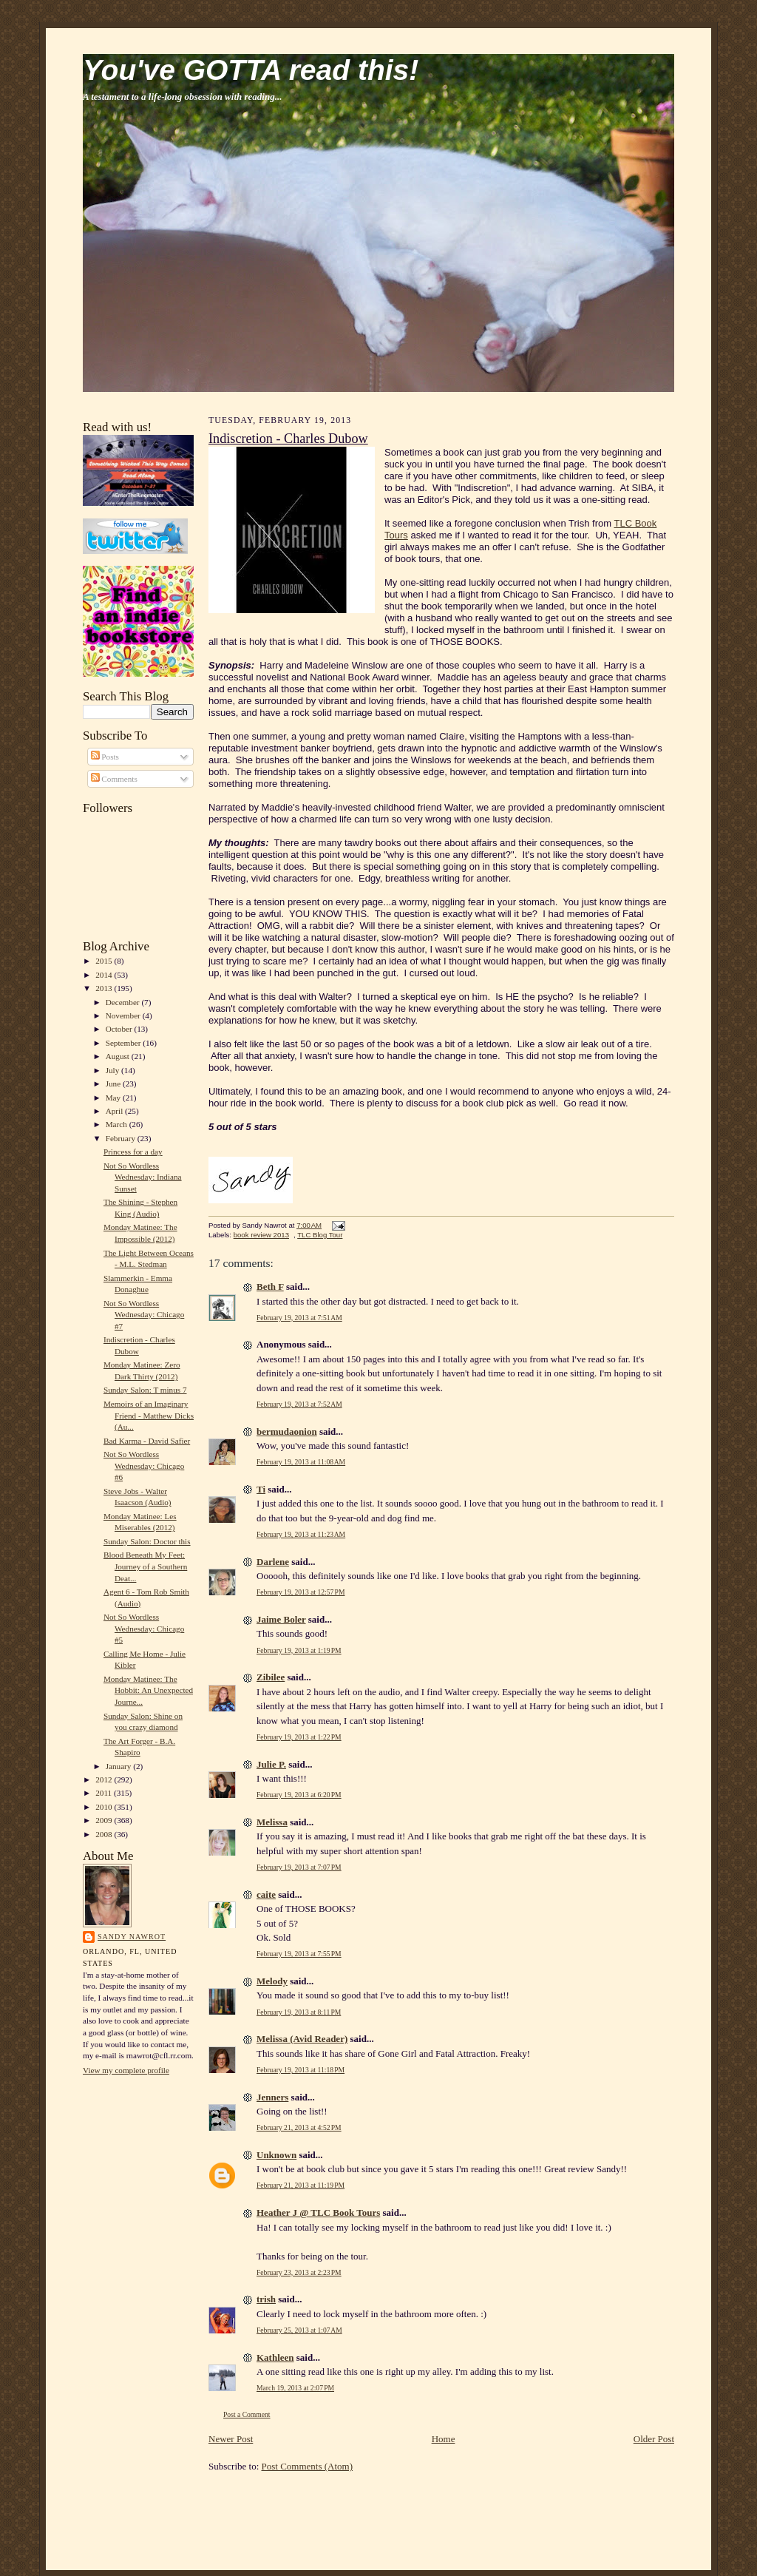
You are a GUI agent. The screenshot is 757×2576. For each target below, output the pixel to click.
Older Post (654, 2438)
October (120, 1028)
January (120, 1766)
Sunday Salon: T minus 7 (145, 1389)
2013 (104, 988)
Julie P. (271, 1764)
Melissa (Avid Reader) (302, 2038)
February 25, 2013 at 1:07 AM (299, 2330)
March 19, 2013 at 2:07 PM (295, 2388)
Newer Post (230, 2438)
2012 (104, 1779)
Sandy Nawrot (132, 1937)
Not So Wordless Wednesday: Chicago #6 (143, 1465)
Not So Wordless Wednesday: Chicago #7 (143, 1315)
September (124, 1042)
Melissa (272, 1822)
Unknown (276, 2154)
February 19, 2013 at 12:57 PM (300, 1592)
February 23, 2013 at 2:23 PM (299, 2272)
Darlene (273, 1561)
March (117, 1124)
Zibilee (271, 1677)
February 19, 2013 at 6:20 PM (299, 1795)
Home (443, 2438)
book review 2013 (261, 1235)
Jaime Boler (281, 1619)
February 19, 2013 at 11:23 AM (301, 1534)
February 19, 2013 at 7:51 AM (299, 1318)
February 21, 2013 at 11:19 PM (300, 2185)
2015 (104, 960)
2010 (104, 1806)
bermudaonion (287, 1431)
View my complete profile (126, 2070)
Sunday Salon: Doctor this (147, 1541)
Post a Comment (247, 2414)
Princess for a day (133, 1151)
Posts (105, 756)
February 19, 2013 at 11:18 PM (300, 2070)
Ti (261, 1489)
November (124, 1015)
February (122, 1138)
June (114, 1083)
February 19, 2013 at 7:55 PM (299, 1954)
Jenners (272, 2097)
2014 (104, 974)
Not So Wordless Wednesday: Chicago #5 (143, 1628)
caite (266, 1894)
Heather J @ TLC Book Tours (318, 2212)
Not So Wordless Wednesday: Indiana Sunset (142, 1177)
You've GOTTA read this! (250, 70)
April (115, 1110)
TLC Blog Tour (319, 1235)
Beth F (270, 1286)
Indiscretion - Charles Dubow (288, 438)
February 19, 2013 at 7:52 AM (299, 1404)
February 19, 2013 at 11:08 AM (301, 1462)
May (114, 1097)
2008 (104, 1834)
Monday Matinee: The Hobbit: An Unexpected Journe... (148, 1690)
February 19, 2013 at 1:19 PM (299, 1650)
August (119, 1056)
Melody (272, 1981)
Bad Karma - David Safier (146, 1440)
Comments (114, 778)
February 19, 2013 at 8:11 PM (299, 2012)
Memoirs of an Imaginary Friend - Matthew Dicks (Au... (148, 1415)
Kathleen (275, 2357)
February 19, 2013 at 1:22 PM (299, 1737)
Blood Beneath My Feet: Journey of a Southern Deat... (145, 1566)
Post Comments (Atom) (307, 2466)
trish (266, 2299)
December (124, 1002)
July (113, 1070)
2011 (104, 1792)
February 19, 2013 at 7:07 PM (299, 1867)
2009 (104, 1820)
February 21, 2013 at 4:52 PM (299, 2127)
